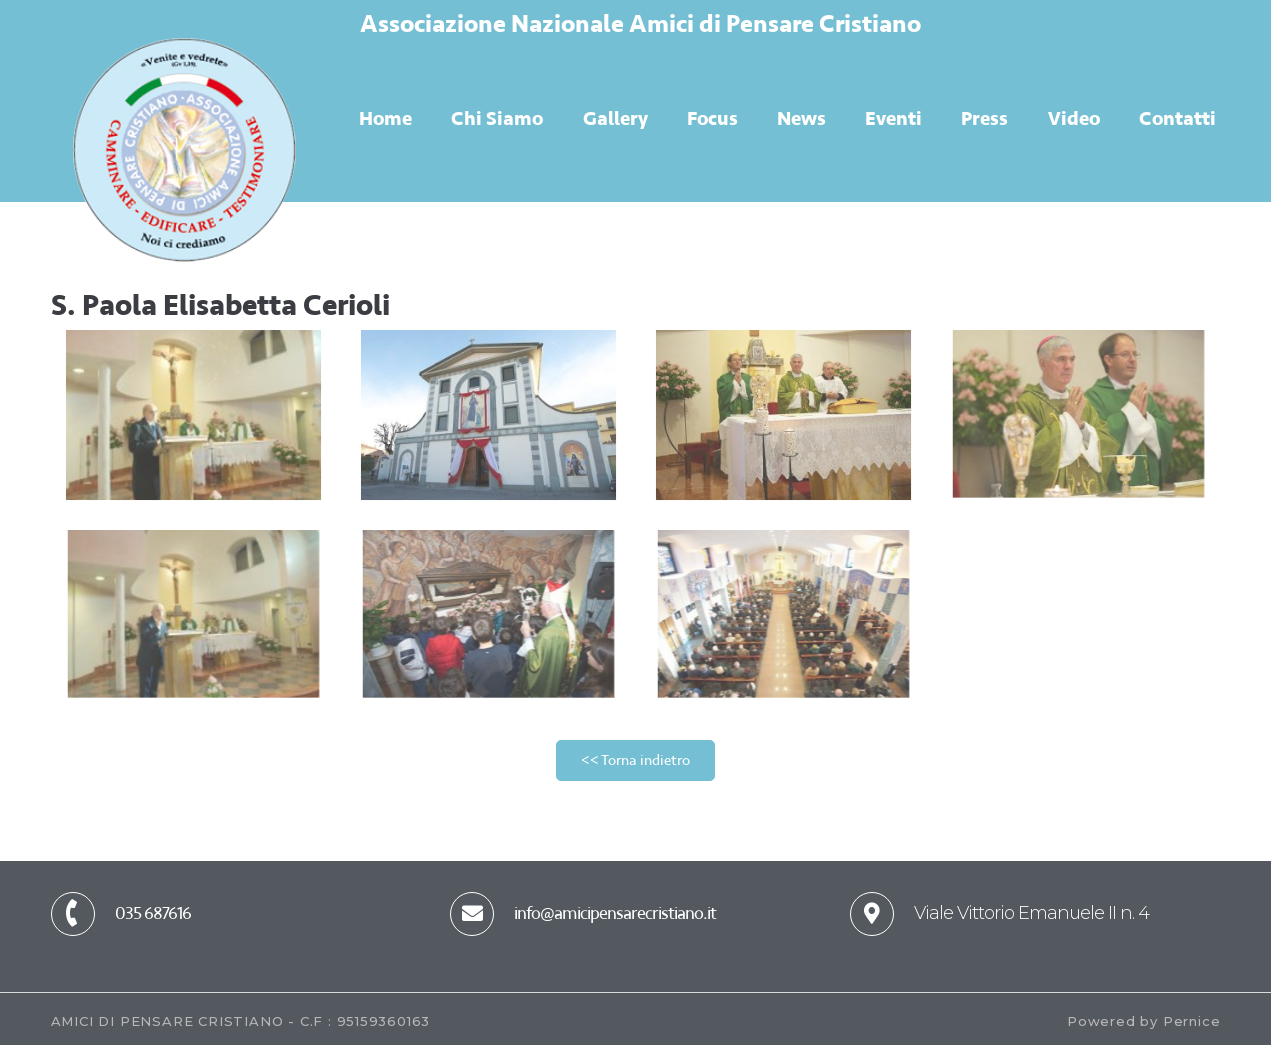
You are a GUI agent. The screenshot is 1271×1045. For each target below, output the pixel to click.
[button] (635, 760)
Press (984, 118)
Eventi (893, 118)
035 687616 (153, 913)
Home (385, 118)
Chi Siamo (497, 118)
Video (1074, 118)
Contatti (1177, 118)
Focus (712, 118)
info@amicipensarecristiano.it (615, 913)
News (801, 118)
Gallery (615, 118)
